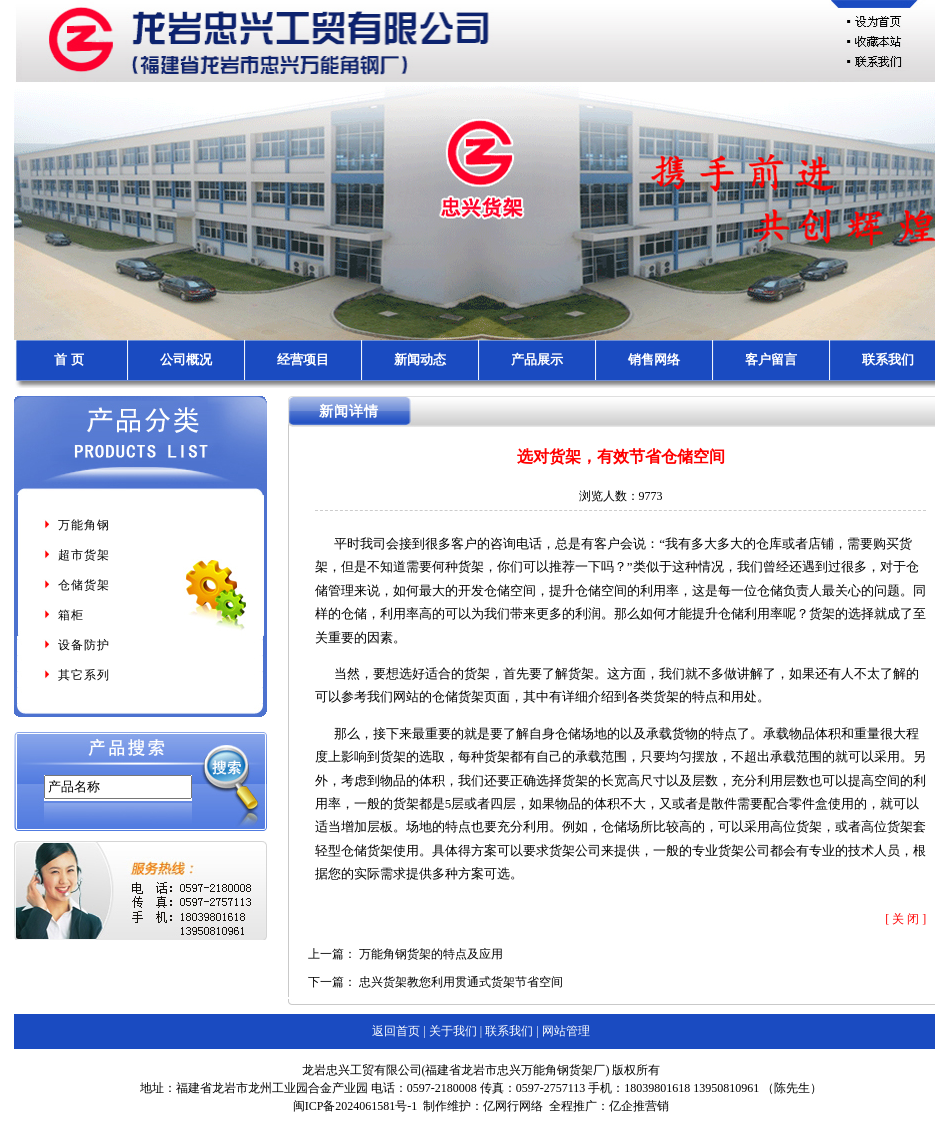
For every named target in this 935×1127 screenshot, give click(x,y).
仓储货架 (76, 585)
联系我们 (888, 359)
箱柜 (63, 615)
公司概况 (186, 359)
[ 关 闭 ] (905, 919)
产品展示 (537, 359)
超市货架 (76, 555)
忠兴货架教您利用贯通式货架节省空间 (461, 982)
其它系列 (76, 675)
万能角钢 (76, 525)
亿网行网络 (513, 1106)
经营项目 (303, 359)
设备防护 (76, 645)
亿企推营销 (639, 1106)
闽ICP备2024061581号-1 (355, 1106)
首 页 (68, 359)
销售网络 (654, 359)
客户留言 (771, 359)
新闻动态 (420, 359)
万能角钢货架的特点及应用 (431, 954)
